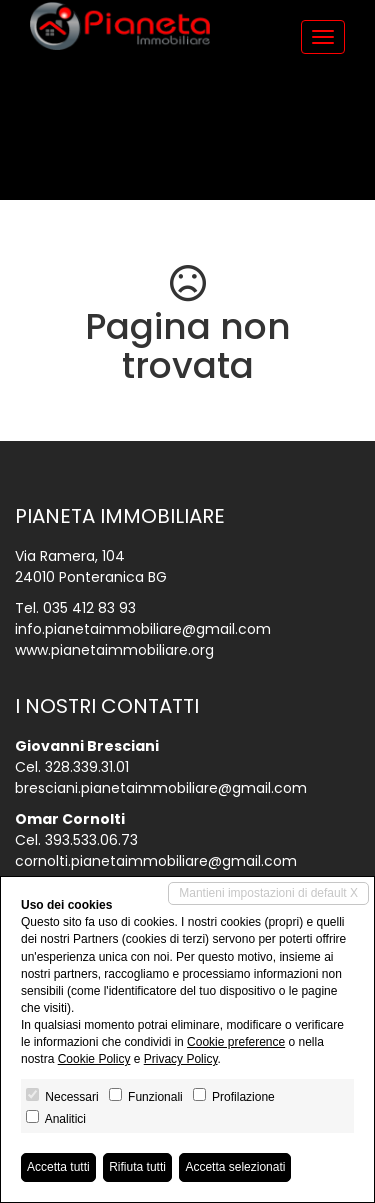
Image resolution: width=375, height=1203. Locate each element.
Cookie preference (236, 1042)
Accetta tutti (58, 1167)
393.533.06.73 (91, 840)
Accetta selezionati (235, 1167)
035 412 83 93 (89, 608)
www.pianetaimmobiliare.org (114, 650)
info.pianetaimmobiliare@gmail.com (143, 629)
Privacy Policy (181, 1059)
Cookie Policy (94, 1059)
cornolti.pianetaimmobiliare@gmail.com (156, 861)
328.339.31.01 (87, 767)
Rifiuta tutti (137, 1167)
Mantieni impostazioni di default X (268, 893)
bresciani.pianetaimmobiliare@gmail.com (161, 788)
